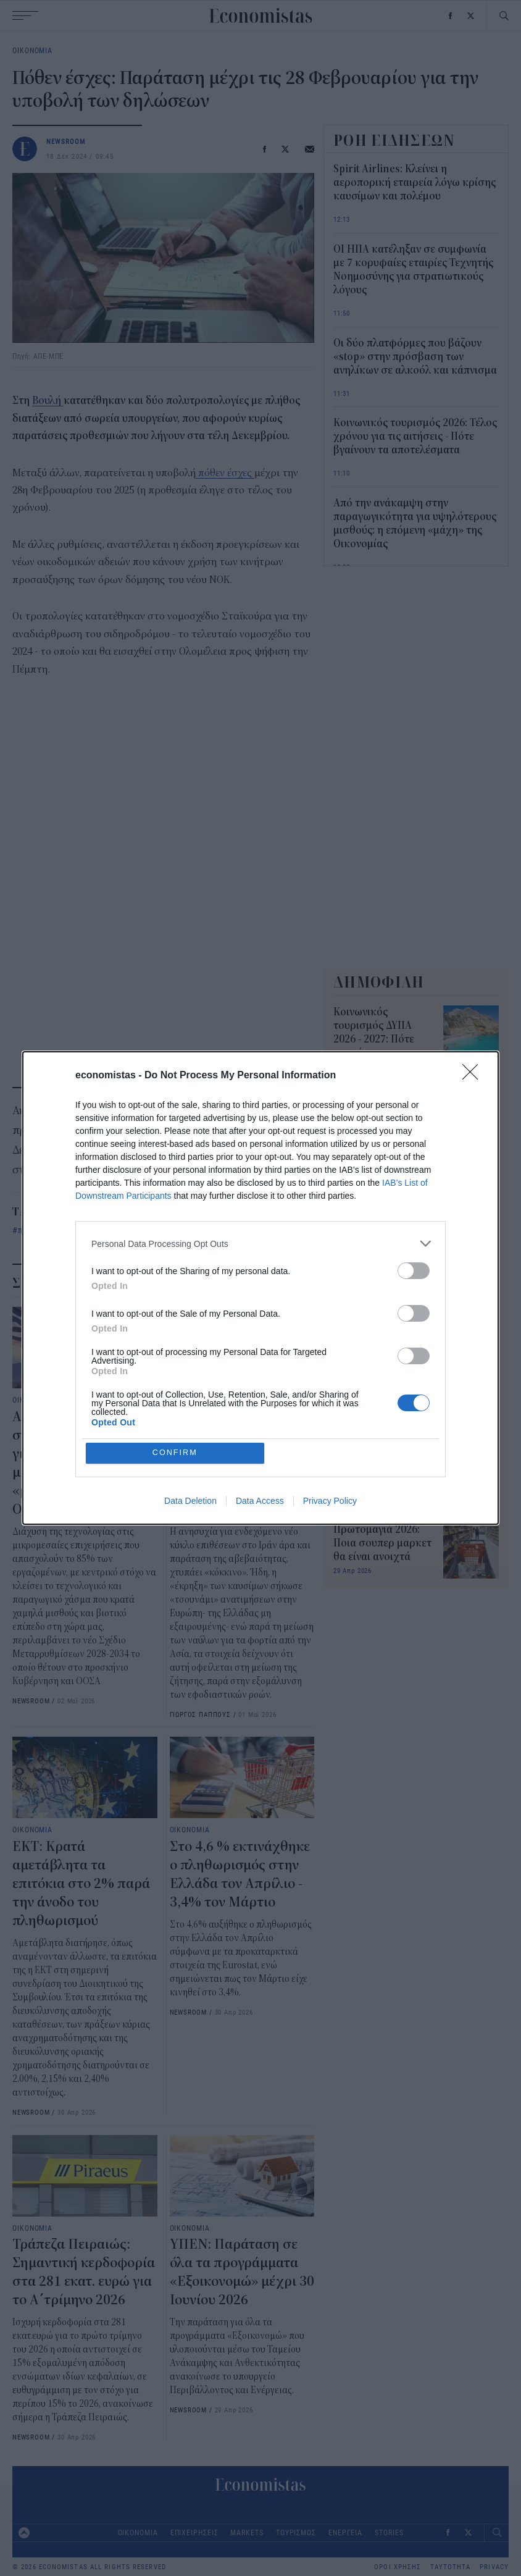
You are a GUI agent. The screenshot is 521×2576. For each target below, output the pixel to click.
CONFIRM (175, 1453)
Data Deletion (190, 1501)
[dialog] (260, 1288)
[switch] (414, 1270)
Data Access (260, 1501)
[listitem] (260, 1243)
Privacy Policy (330, 1501)
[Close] (474, 1076)
